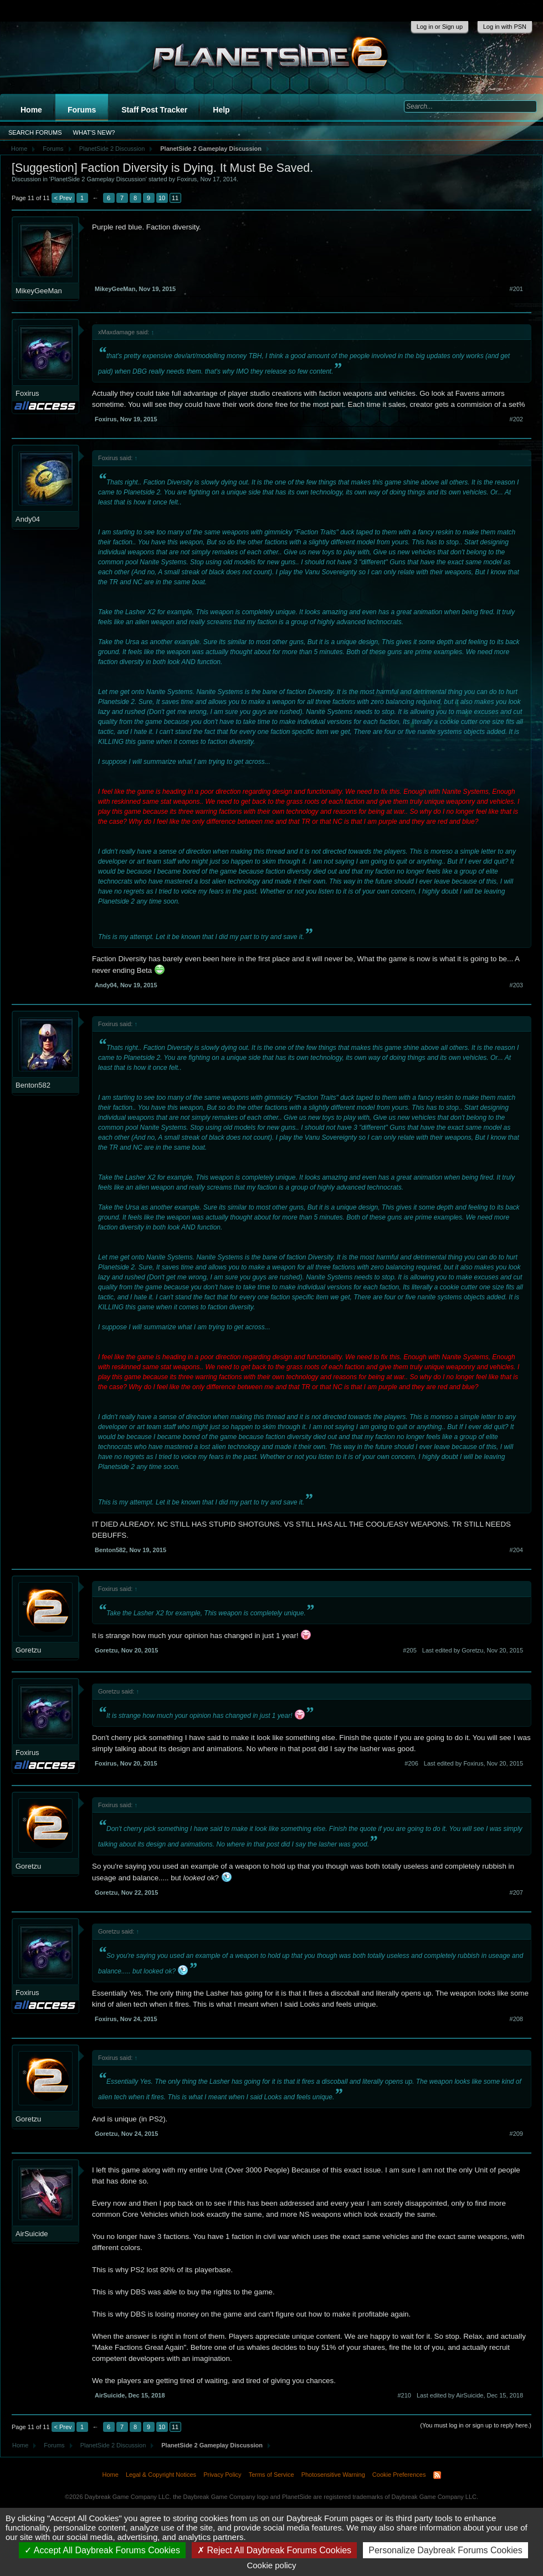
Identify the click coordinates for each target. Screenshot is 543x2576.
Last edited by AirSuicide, (470, 2395)
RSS (437, 2475)
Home (31, 109)
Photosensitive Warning (333, 2474)
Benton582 (33, 1085)
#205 (409, 1650)
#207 (516, 1892)
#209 (516, 2133)
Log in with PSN (504, 26)
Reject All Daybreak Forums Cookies (274, 2550)
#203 (516, 985)
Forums (82, 109)
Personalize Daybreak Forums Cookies (445, 2550)
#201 (516, 288)
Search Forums (35, 132)
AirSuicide (32, 2234)
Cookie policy (271, 2565)
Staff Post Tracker (154, 109)
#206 (411, 1763)
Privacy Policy (222, 2474)
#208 (516, 2019)
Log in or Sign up (440, 26)
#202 (516, 419)
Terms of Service (271, 2474)
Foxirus (187, 179)
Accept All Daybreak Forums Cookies (102, 2550)
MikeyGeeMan (39, 291)
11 (175, 198)
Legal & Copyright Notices (161, 2474)
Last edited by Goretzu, (472, 1650)
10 (161, 198)
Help (221, 109)
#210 (404, 2395)
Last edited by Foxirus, (473, 1763)
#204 (516, 1550)
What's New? (94, 132)
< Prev (63, 198)
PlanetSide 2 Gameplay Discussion (98, 179)
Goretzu (28, 1650)
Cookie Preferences (399, 2474)
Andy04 (28, 519)
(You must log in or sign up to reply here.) (475, 2425)
